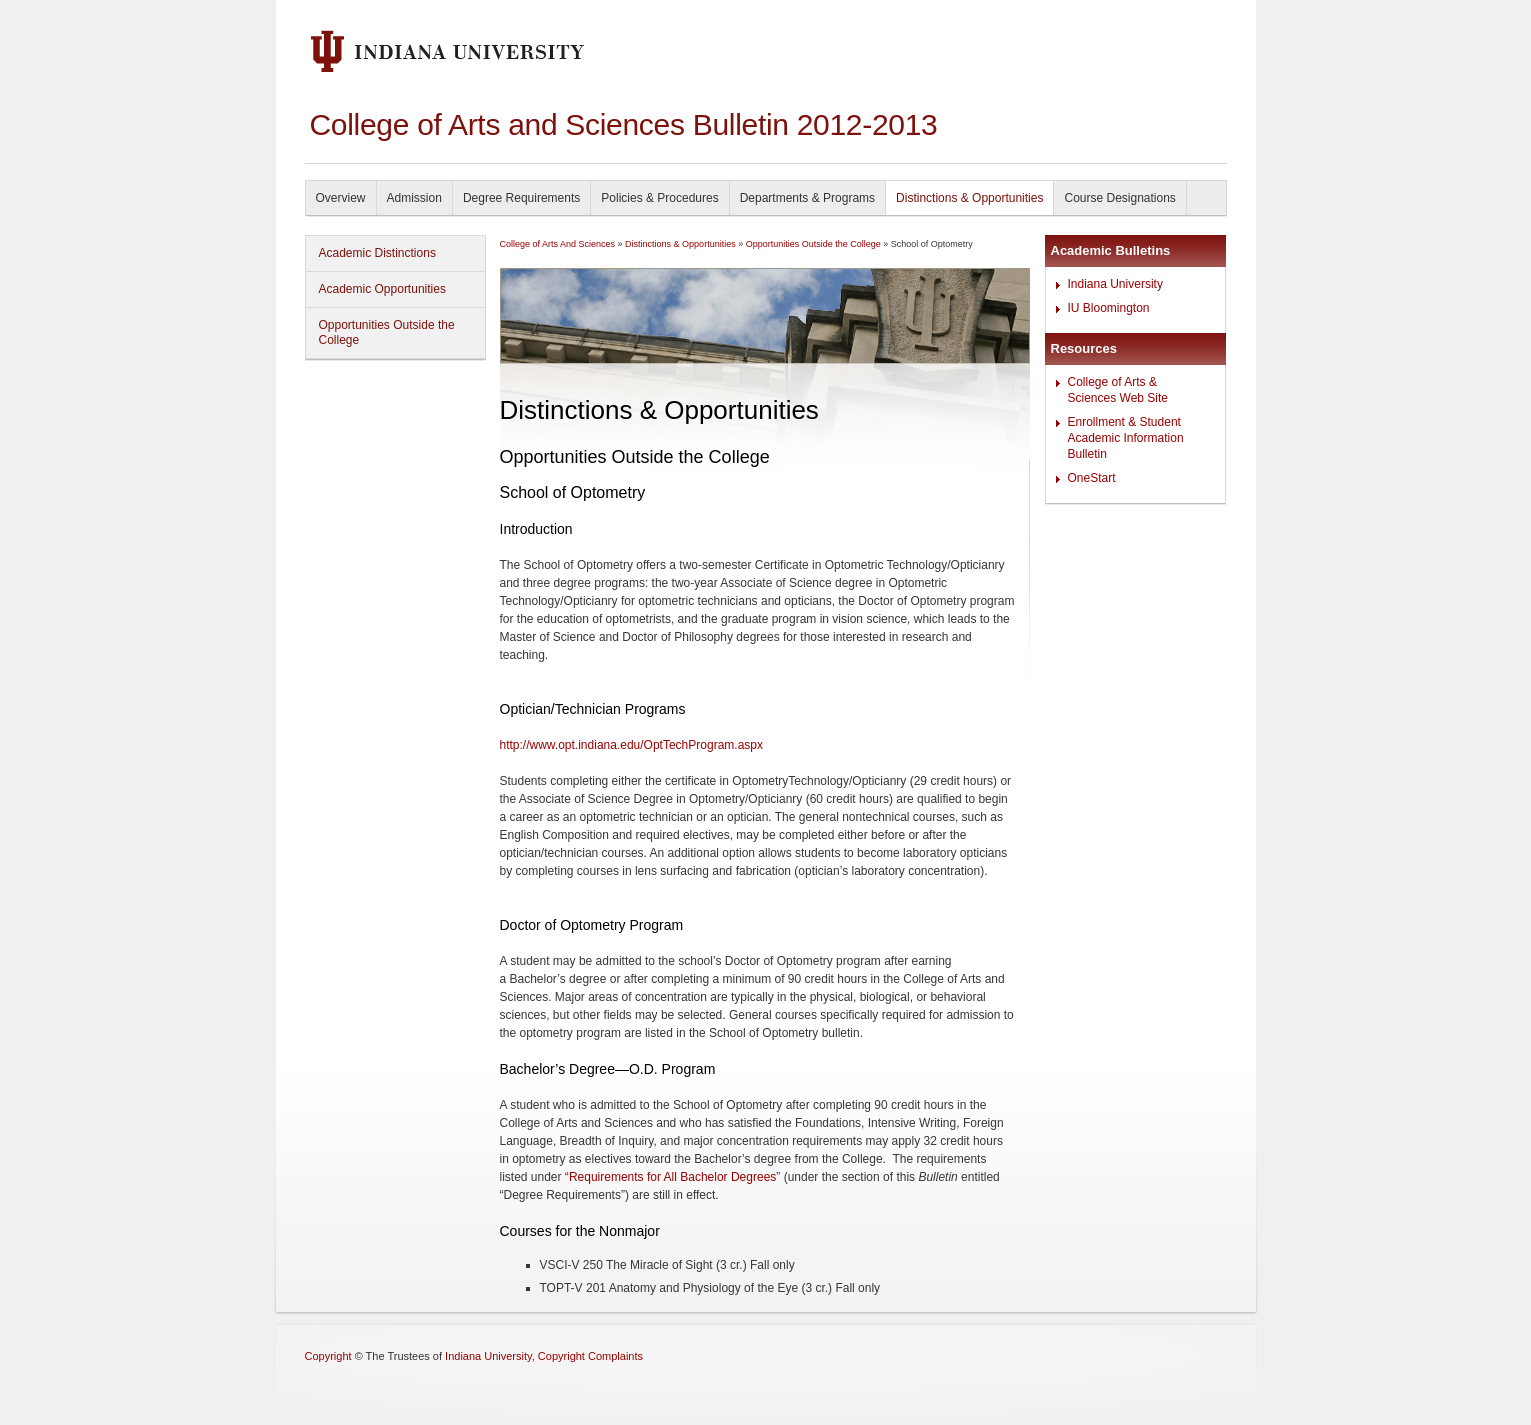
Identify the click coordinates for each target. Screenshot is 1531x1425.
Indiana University (1115, 284)
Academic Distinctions (377, 253)
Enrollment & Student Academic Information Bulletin (1126, 438)
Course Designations (1119, 198)
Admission (414, 198)
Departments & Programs (807, 198)
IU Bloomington (1109, 308)
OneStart (1092, 478)
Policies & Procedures (659, 198)
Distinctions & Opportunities (969, 198)
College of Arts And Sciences (558, 244)
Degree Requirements (521, 198)
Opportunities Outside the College (387, 332)
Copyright (328, 1356)
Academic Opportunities (382, 289)
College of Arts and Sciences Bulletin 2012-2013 (624, 124)
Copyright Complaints (590, 1356)
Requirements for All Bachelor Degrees (672, 1177)
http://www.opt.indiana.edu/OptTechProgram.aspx (631, 745)
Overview (341, 198)
